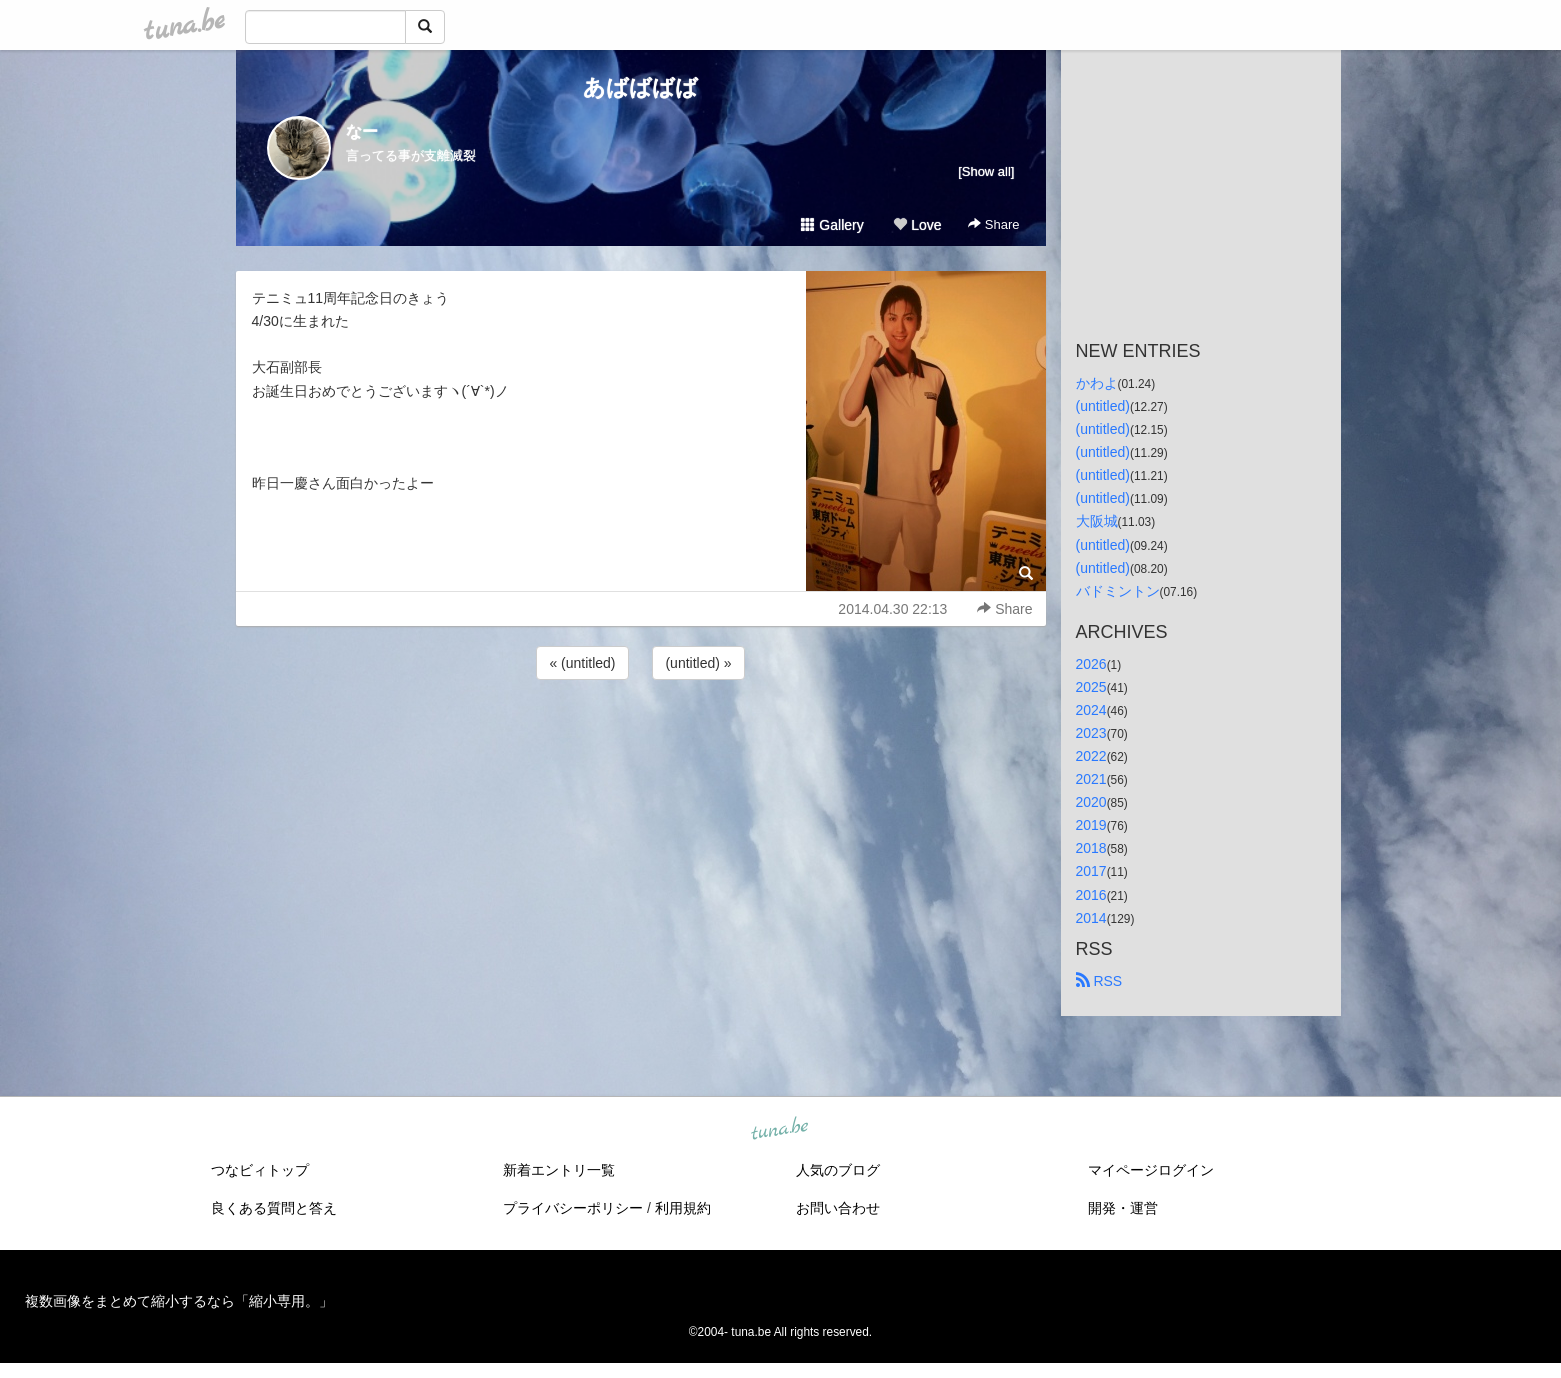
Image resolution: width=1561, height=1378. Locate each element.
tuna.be (780, 1129)
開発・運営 (1123, 1208)
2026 (1091, 664)
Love (917, 225)
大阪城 (1097, 521)
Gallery (832, 225)
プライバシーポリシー (573, 1208)
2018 (1091, 848)
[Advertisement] (641, 738)
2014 (1091, 918)
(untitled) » (698, 663)
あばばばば (640, 87)
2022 (1091, 756)
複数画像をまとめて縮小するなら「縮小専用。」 (179, 1301)
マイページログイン (1151, 1170)
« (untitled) (582, 663)
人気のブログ (838, 1170)
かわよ (1097, 383)
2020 (1091, 802)
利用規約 (683, 1208)
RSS (1099, 981)
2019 (1091, 825)
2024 (1091, 710)
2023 (1091, 733)
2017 (1091, 871)
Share (993, 224)
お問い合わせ (838, 1208)
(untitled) (1103, 406)
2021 (1091, 779)
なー (362, 131)
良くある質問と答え (274, 1208)
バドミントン (1118, 591)
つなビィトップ (260, 1170)
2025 (1091, 687)
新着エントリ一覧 (559, 1170)
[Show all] (986, 171)
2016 (1091, 895)
